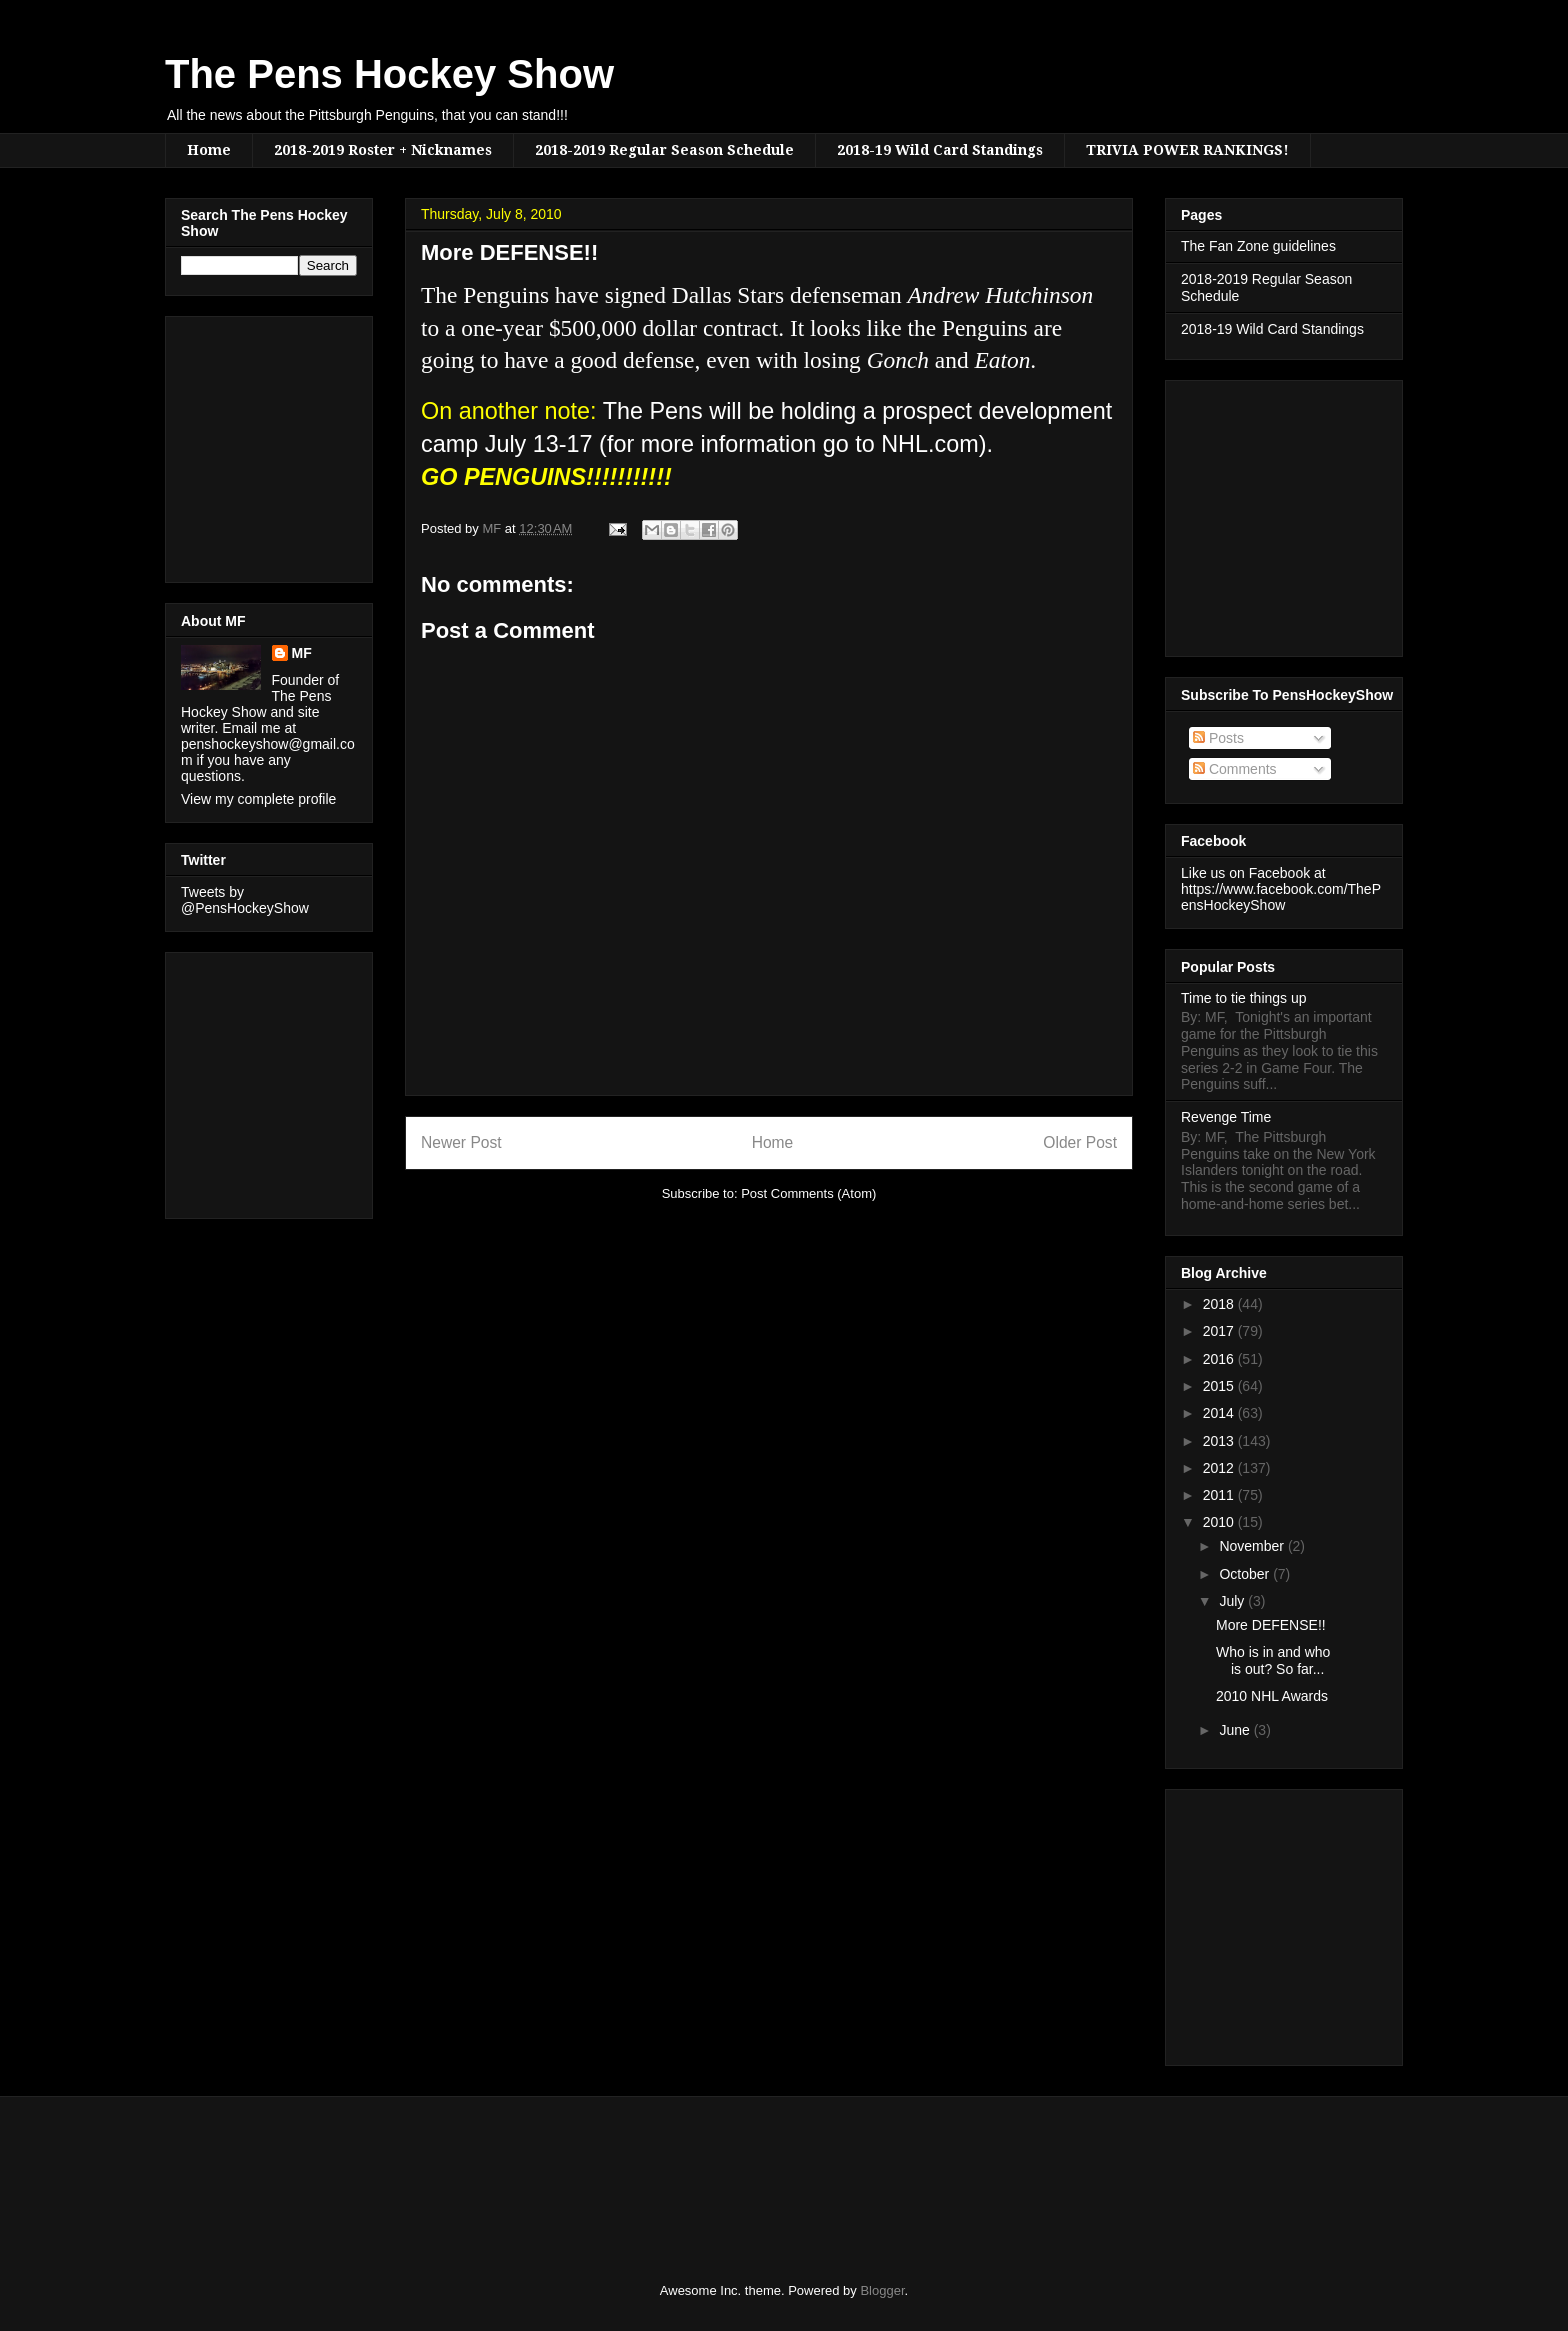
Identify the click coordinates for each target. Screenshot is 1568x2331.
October (1246, 1574)
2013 (1220, 1441)
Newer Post (461, 1142)
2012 (1220, 1468)
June (1236, 1730)
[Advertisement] (241, 444)
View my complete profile (258, 799)
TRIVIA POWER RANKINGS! (1187, 150)
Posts (1218, 738)
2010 (1220, 1522)
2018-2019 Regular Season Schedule (664, 150)
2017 (1220, 1331)
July (1233, 1601)
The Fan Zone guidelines (1258, 246)
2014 (1220, 1413)
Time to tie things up (1244, 998)
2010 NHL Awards (1272, 1696)
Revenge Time (1226, 1117)
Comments (1235, 769)
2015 (1220, 1386)
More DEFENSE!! (1271, 1625)
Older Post (1080, 1142)
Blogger (882, 2290)
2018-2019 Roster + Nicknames (383, 150)
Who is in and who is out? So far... (1273, 1660)
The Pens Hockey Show (389, 74)
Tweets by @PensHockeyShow (245, 900)
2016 (1220, 1359)
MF (302, 653)
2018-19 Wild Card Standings (940, 150)
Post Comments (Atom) (808, 1193)
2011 (1220, 1495)
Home (209, 150)
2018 (1220, 1304)
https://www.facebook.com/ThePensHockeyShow (1281, 897)
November (1253, 1546)
